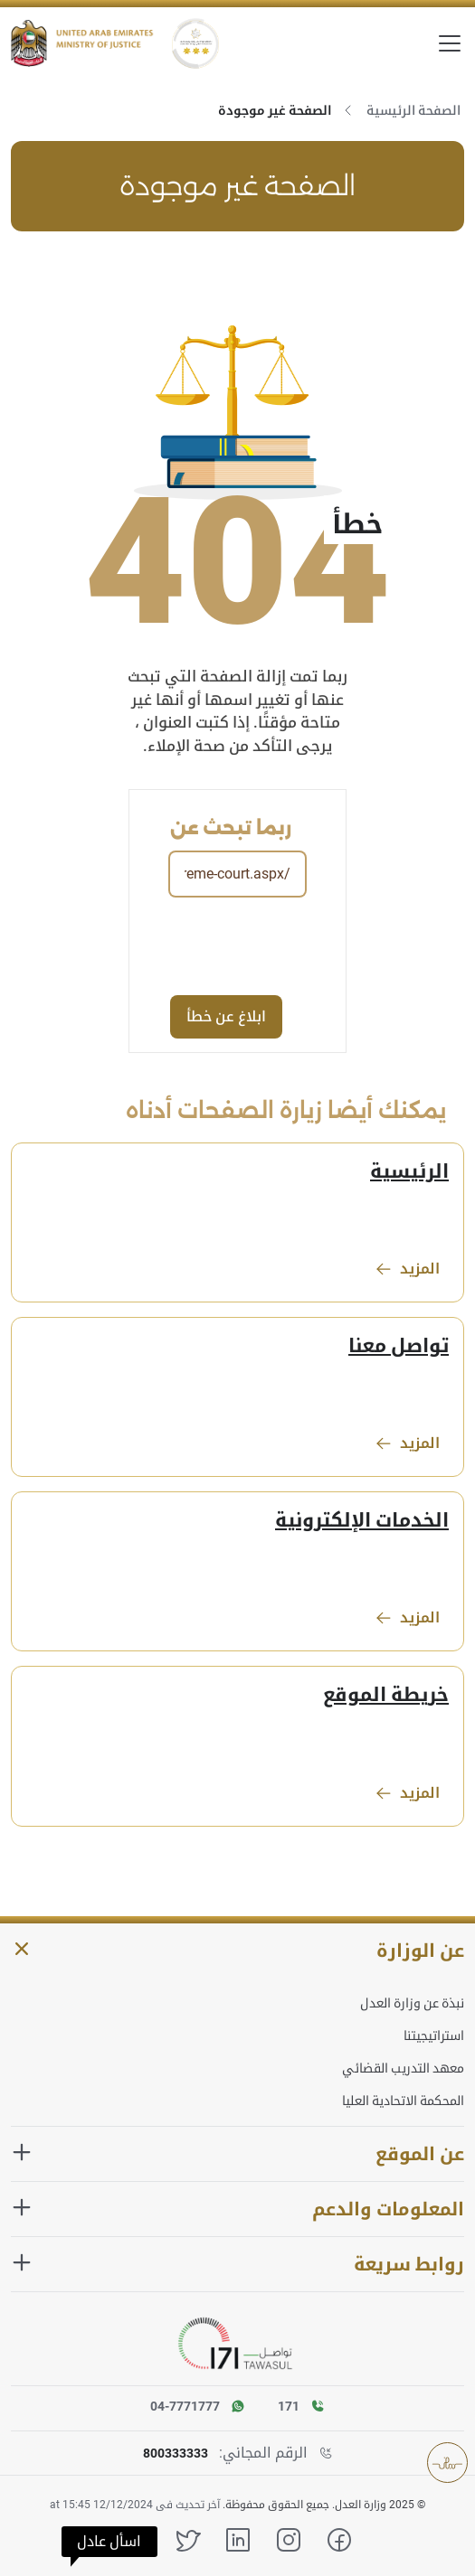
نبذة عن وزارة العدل (412, 2003)
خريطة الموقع (386, 1695)
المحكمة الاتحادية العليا (403, 2100)
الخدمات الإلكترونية (362, 1520)
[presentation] (167, 945)
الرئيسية (409, 1171)
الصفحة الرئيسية (413, 110)
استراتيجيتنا (434, 2035)
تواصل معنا (398, 1346)
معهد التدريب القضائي (403, 2068)
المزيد (407, 1269)
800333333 (175, 2453)
